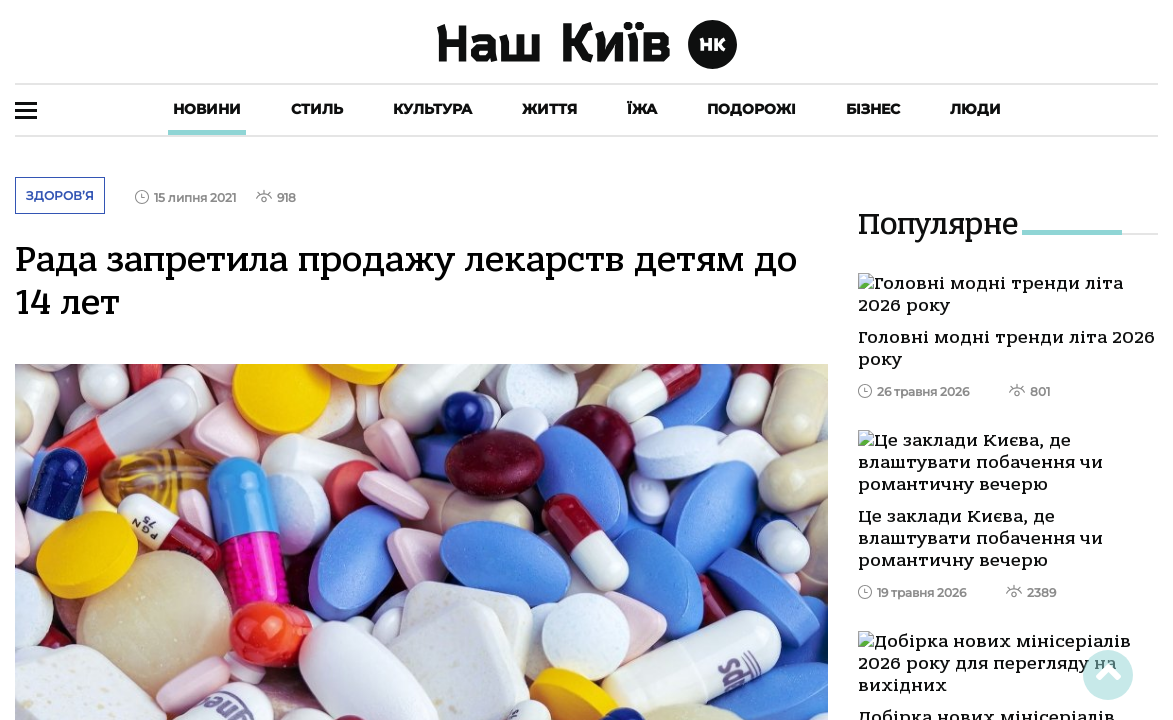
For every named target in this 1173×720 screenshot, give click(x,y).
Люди (975, 109)
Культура (432, 109)
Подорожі (751, 109)
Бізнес (873, 109)
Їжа (642, 109)
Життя (549, 109)
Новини (207, 109)
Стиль (317, 109)
